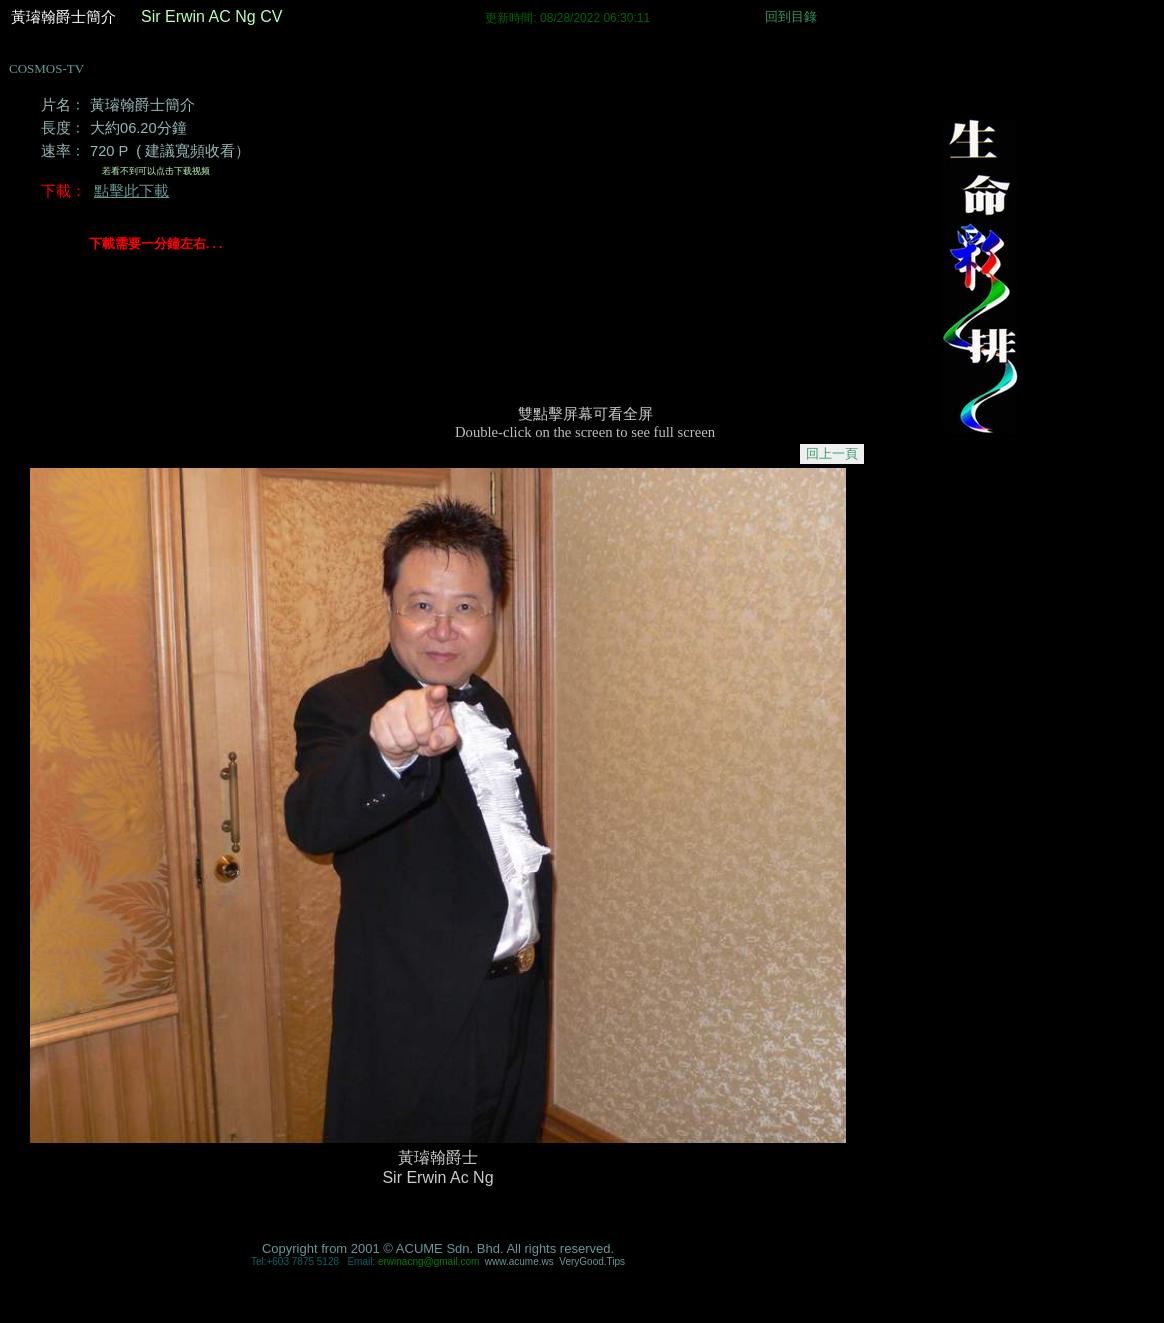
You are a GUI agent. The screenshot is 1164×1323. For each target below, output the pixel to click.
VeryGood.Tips (592, 1261)
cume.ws (519, 1261)
